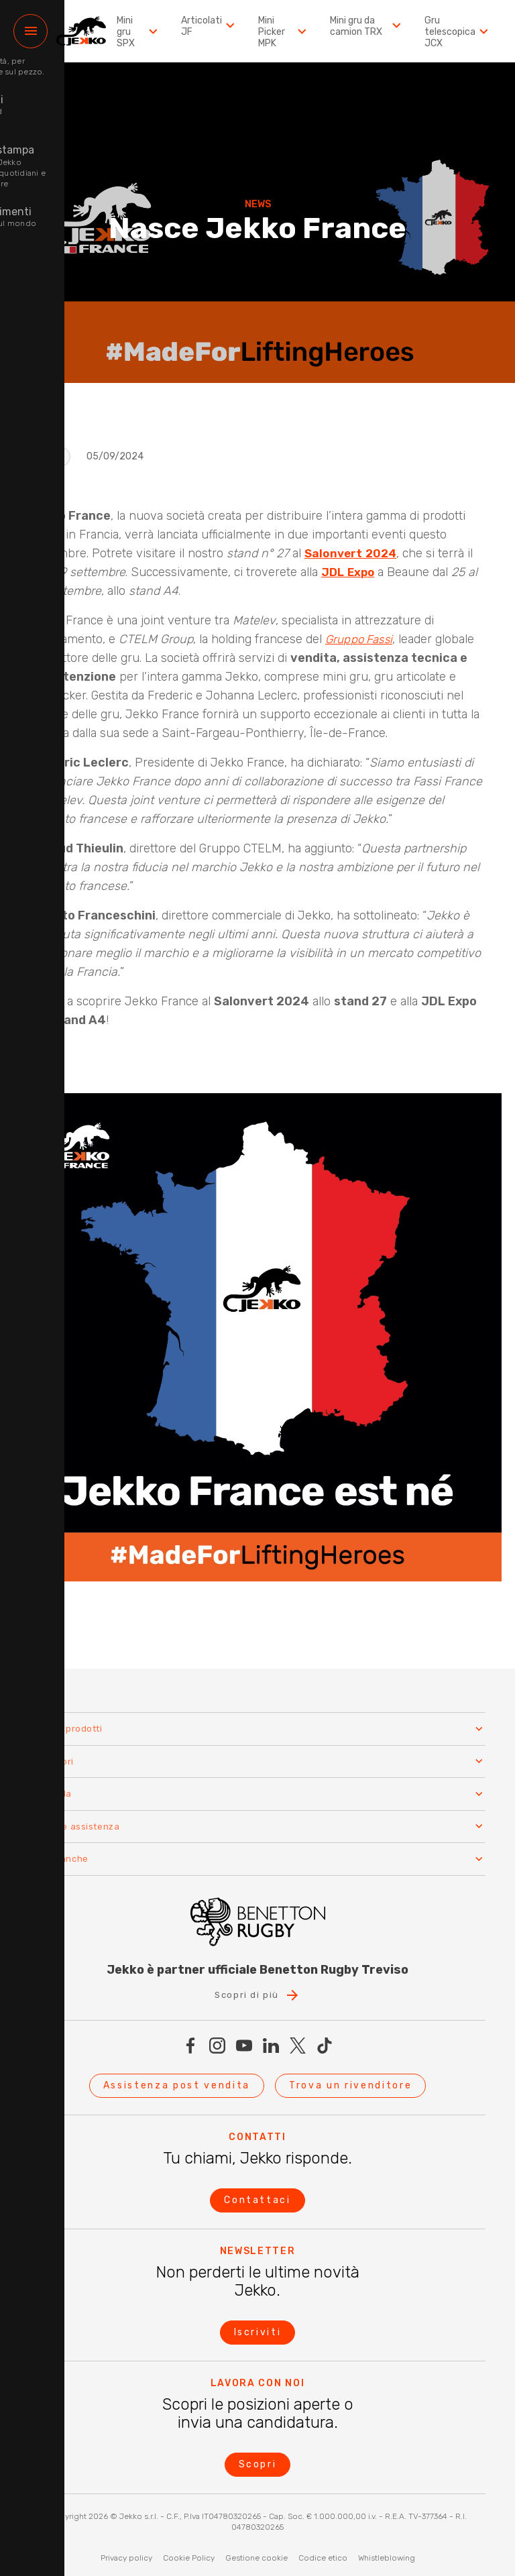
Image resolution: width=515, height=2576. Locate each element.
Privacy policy (126, 2554)
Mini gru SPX (145, 32)
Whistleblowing (386, 2554)
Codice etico (322, 2554)
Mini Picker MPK (288, 32)
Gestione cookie (256, 2554)
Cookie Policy (189, 2554)
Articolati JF (214, 26)
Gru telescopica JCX (458, 32)
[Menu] (30, 31)
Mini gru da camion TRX (369, 26)
